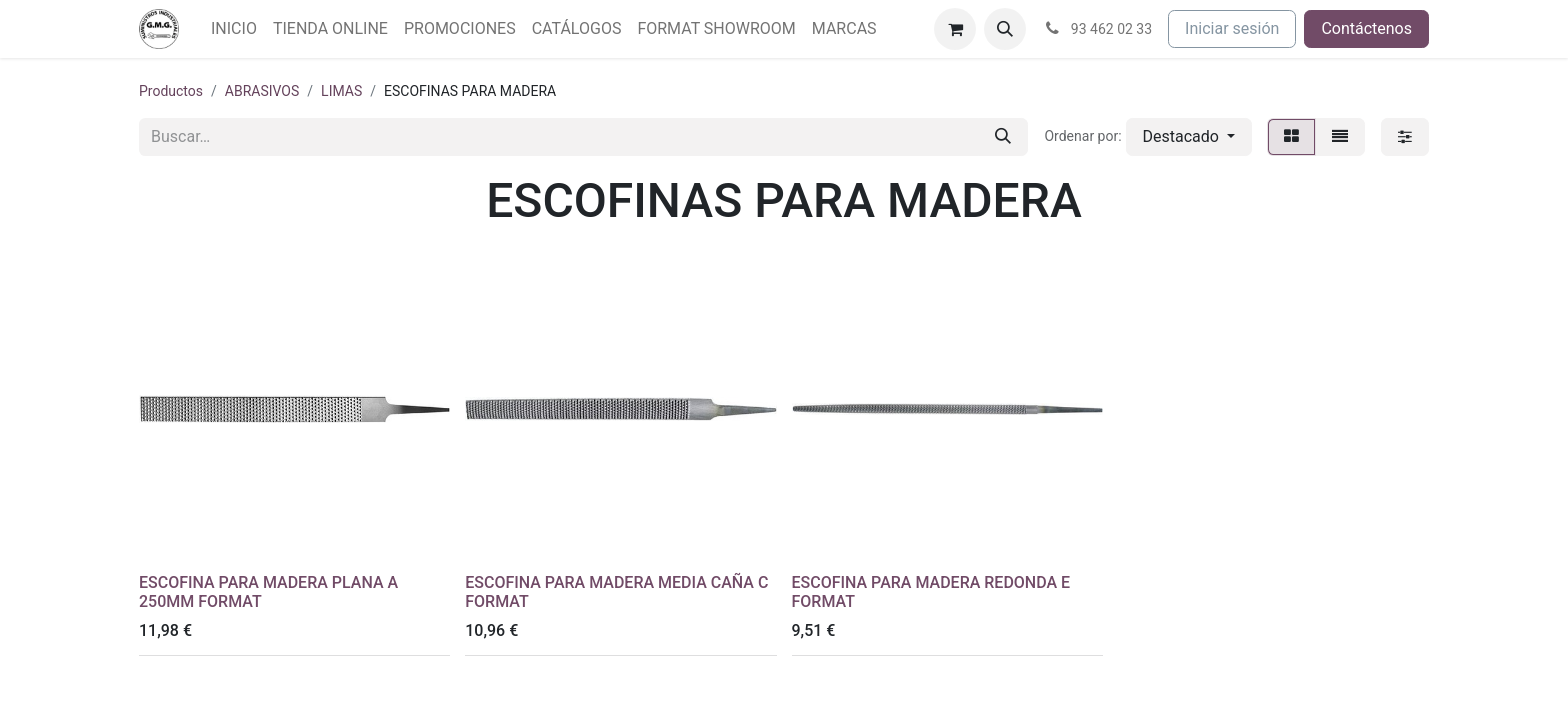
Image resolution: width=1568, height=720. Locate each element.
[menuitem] (234, 29)
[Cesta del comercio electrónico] (955, 29)
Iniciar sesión (1232, 28)
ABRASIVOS (262, 91)
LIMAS (341, 91)
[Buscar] (1003, 137)
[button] (1005, 29)
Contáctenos (1366, 28)
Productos (171, 91)
